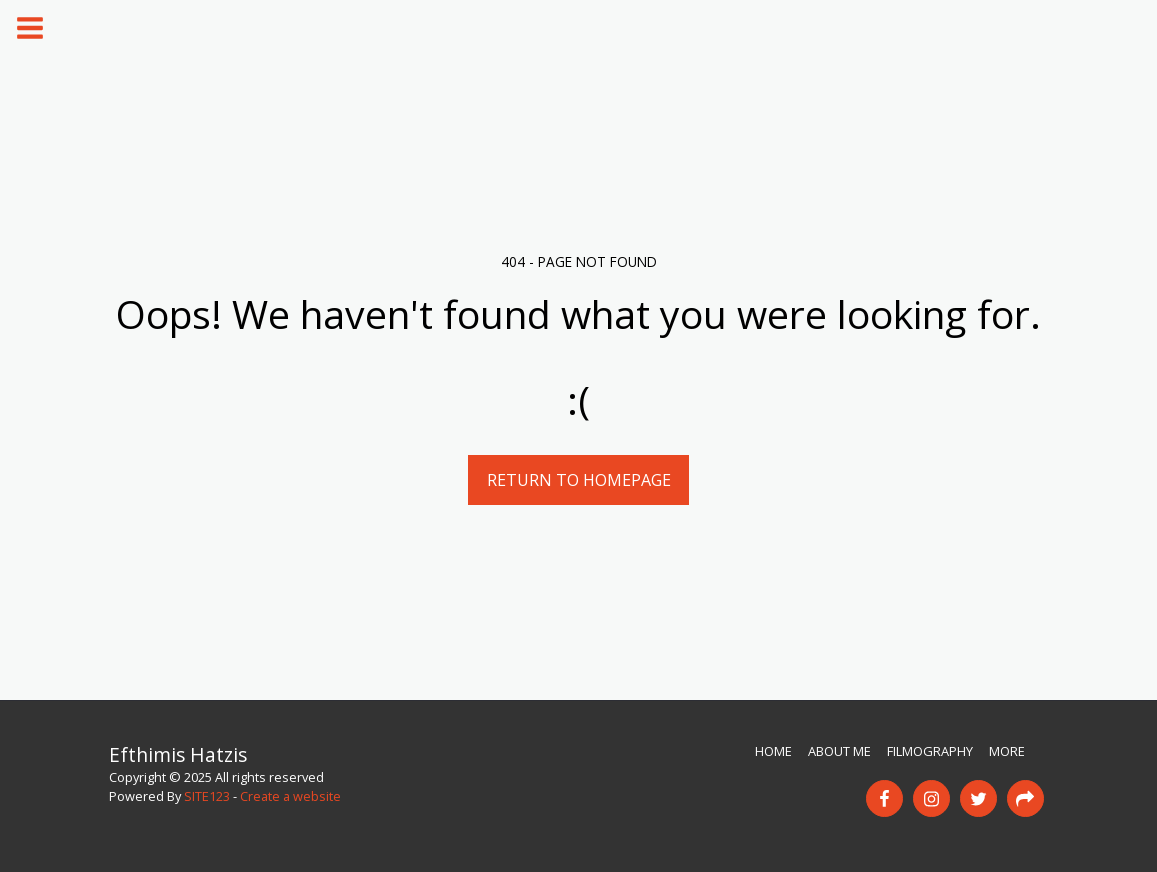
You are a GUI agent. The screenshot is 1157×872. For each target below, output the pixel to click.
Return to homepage (579, 480)
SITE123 (207, 796)
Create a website (290, 796)
